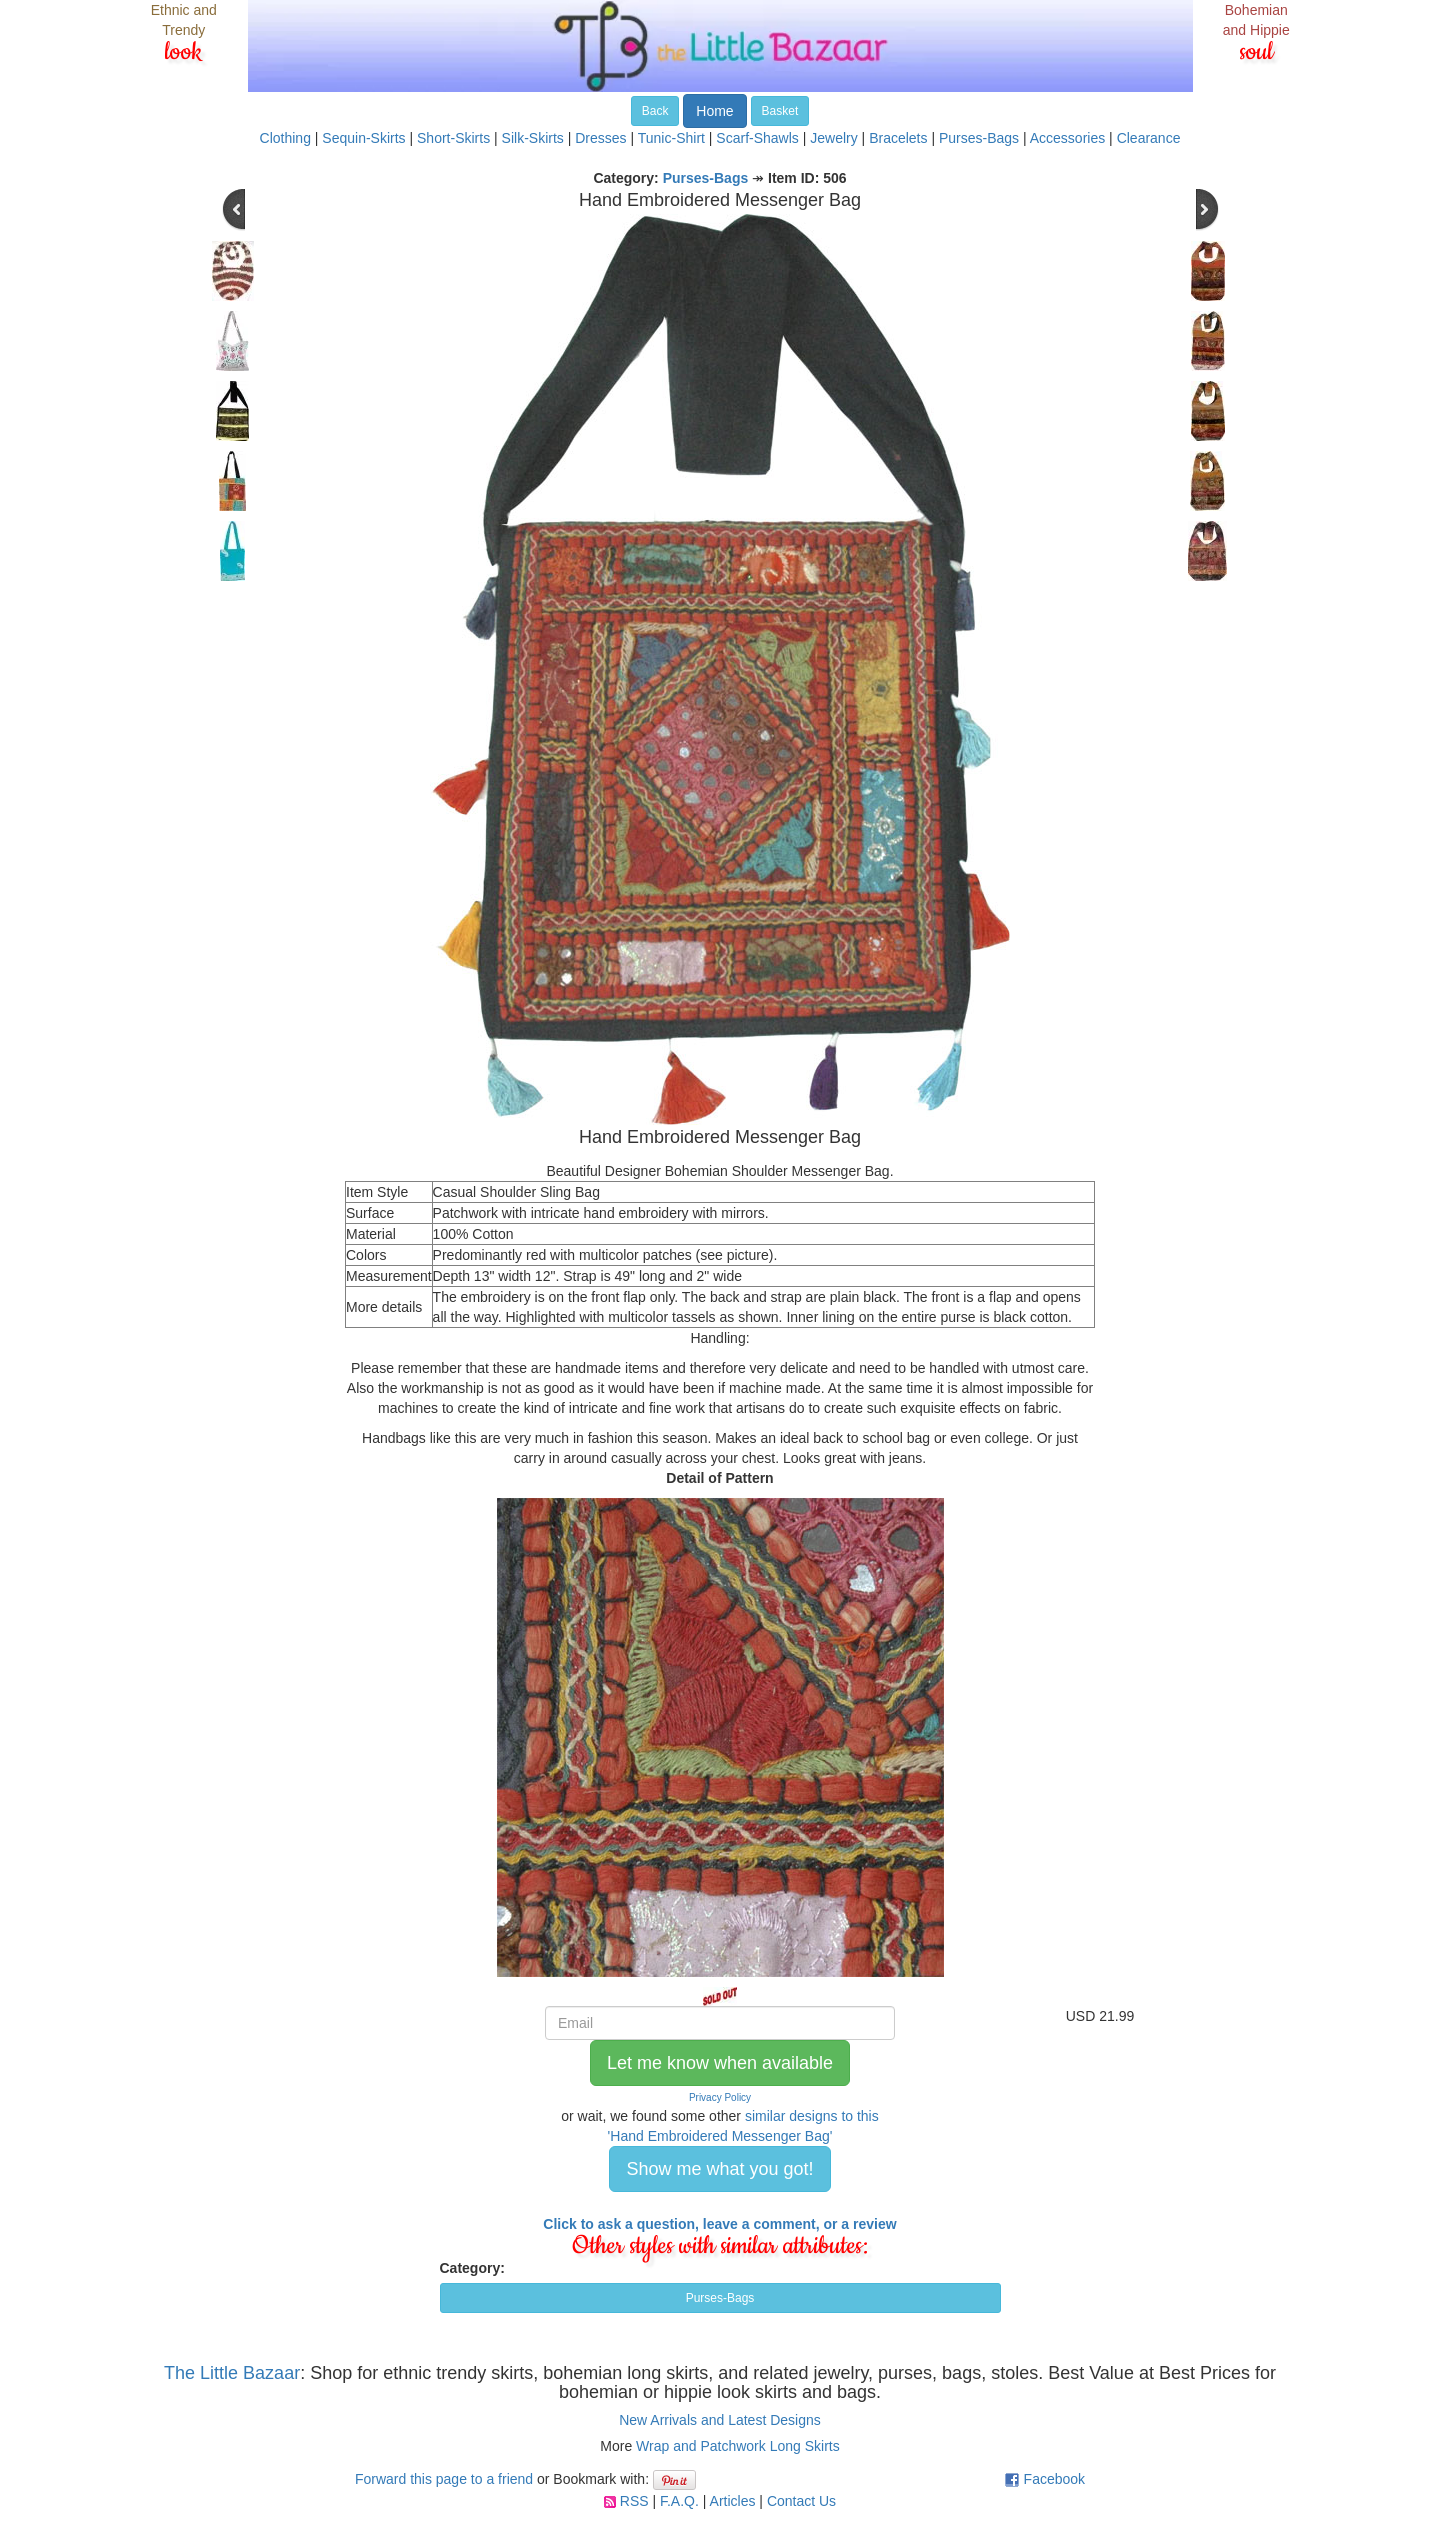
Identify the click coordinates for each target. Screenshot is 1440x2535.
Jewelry (833, 138)
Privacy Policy (720, 2097)
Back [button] (655, 111)
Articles (733, 2501)
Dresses (600, 138)
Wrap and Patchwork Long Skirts (738, 2446)
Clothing (285, 138)
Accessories (1067, 138)
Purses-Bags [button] (720, 2298)
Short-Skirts (453, 138)
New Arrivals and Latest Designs (720, 2420)
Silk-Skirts (533, 138)
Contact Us (801, 2501)
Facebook (1054, 2479)
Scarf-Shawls (757, 138)
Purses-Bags (979, 138)
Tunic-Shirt (671, 138)
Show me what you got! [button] (719, 2169)
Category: (472, 2268)
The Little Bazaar (232, 2373)
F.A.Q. (679, 2501)
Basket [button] (780, 111)
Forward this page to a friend (444, 2479)
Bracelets (898, 138)
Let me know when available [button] (720, 2063)
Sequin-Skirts (363, 138)
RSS (634, 2501)
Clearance (1149, 138)
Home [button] (714, 111)
